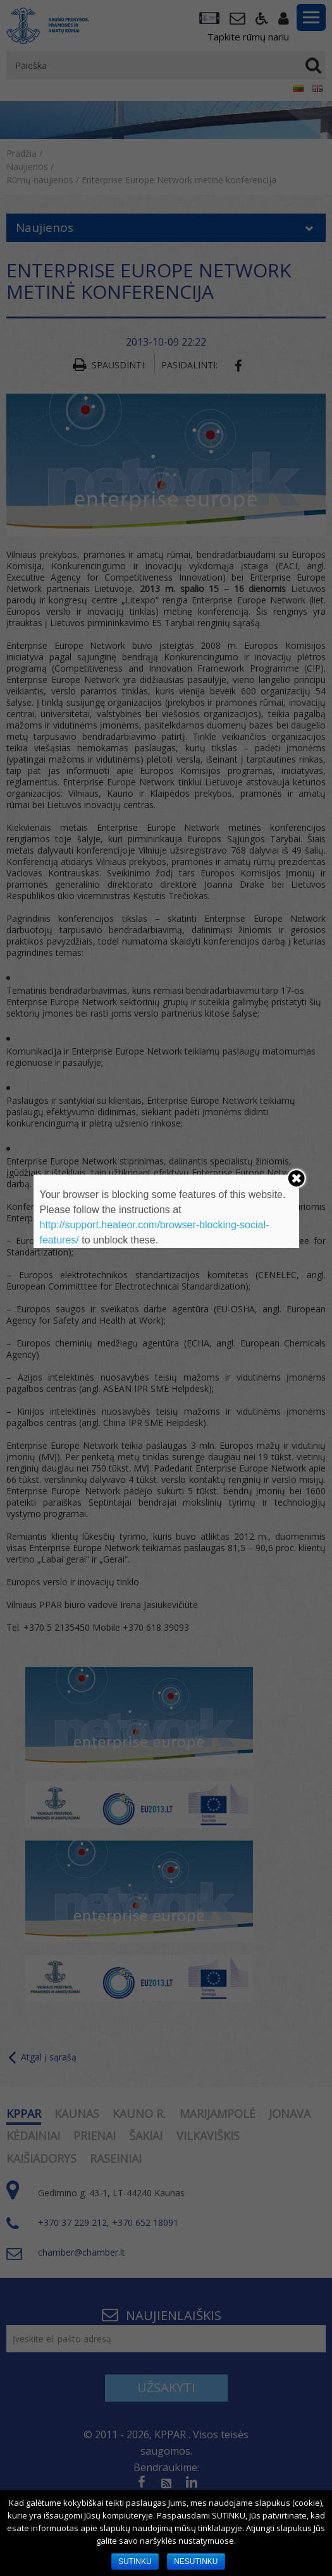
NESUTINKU (196, 2561)
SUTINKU (135, 2561)
